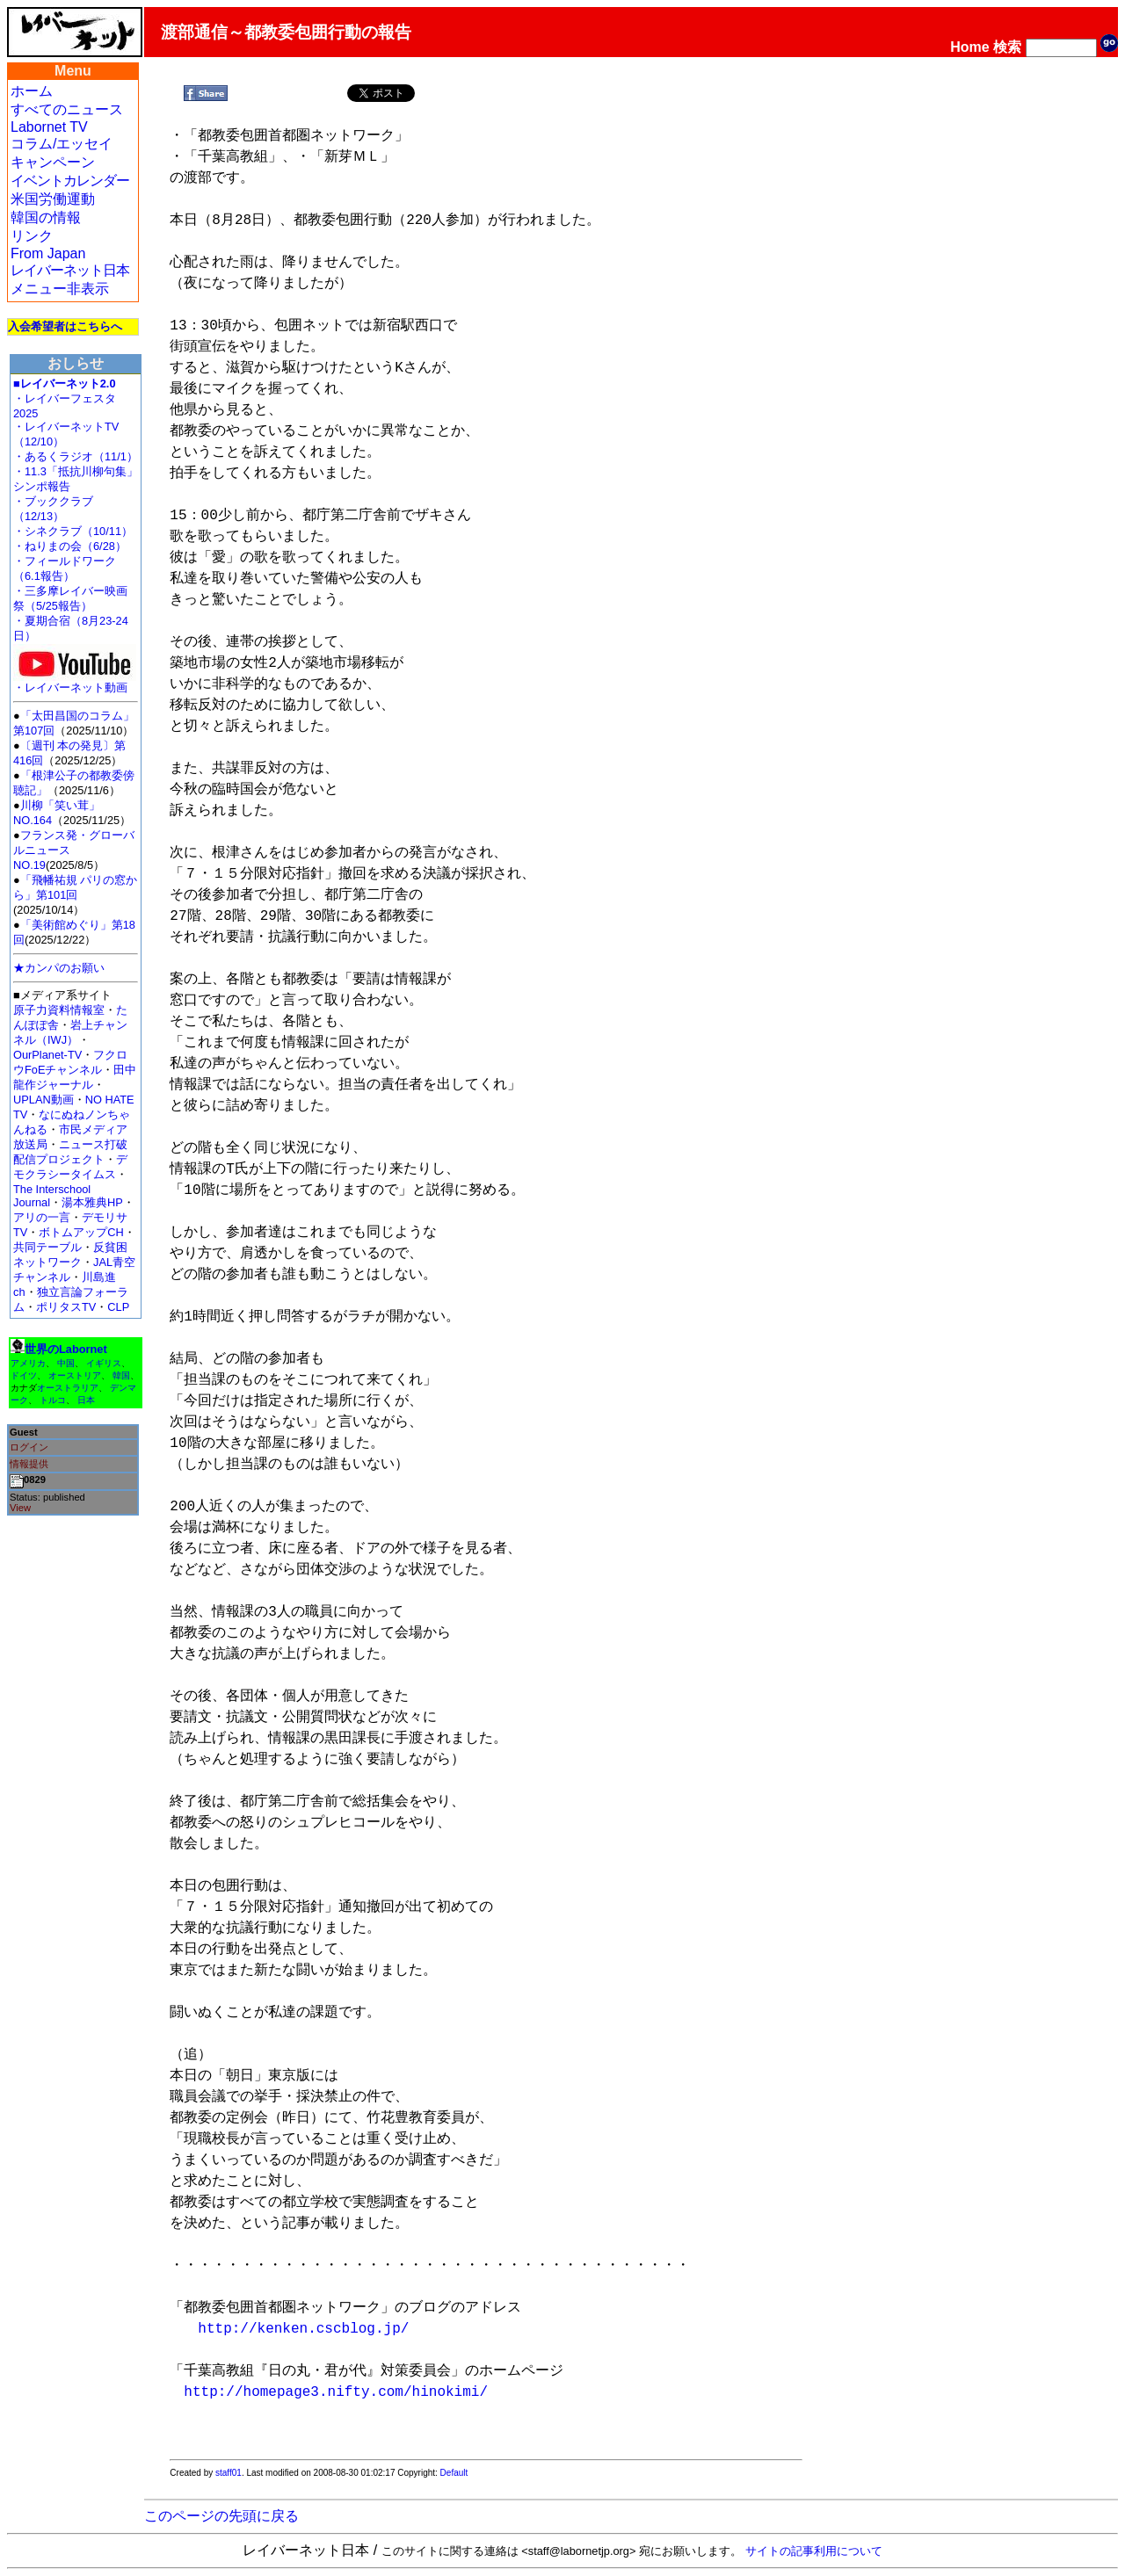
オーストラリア (67, 1388)
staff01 (228, 2473)
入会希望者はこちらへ (65, 326)
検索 (1007, 47)
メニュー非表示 (60, 288)
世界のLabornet (66, 1349)
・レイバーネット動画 (74, 682)
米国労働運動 (53, 199)
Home (969, 47)
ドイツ (24, 1375)
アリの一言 (41, 1217)
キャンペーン (53, 162)
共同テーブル (47, 1247)
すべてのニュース (67, 109)
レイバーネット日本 (70, 270)
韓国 (121, 1375)
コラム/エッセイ (61, 143)
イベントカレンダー (70, 180)
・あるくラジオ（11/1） (75, 456)
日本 (86, 1400)
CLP (118, 1306)
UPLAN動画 (43, 1099)
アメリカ (28, 1363)
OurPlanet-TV (47, 1054)
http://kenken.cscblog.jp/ (303, 2329)
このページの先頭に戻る (221, 2515)
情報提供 (29, 1463)
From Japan (48, 253)
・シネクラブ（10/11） (73, 531)
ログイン (29, 1447)
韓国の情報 (46, 217)
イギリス (103, 1363)
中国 (66, 1363)
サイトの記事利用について (813, 2551)
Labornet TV (49, 126)
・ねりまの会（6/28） (70, 546)
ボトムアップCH (81, 1232)
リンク (32, 235)
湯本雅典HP (92, 1202)
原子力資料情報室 (59, 1010)
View (20, 1507)
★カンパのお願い (59, 967)
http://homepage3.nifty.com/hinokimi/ (336, 2392)
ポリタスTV (66, 1306)
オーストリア (74, 1375)
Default (454, 2473)
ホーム (32, 90)
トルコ (53, 1400)
